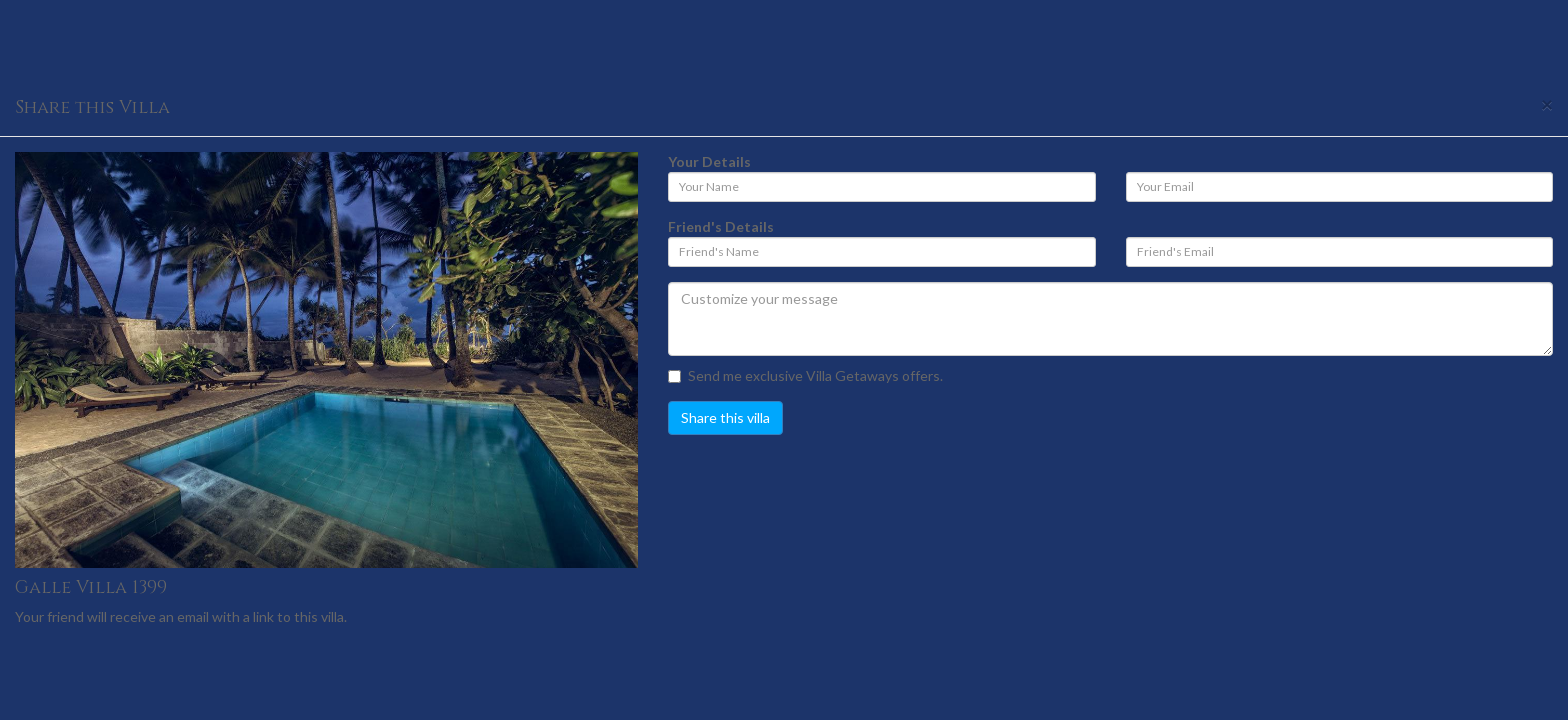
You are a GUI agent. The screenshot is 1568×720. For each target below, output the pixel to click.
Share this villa (725, 417)
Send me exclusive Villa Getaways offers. (805, 375)
